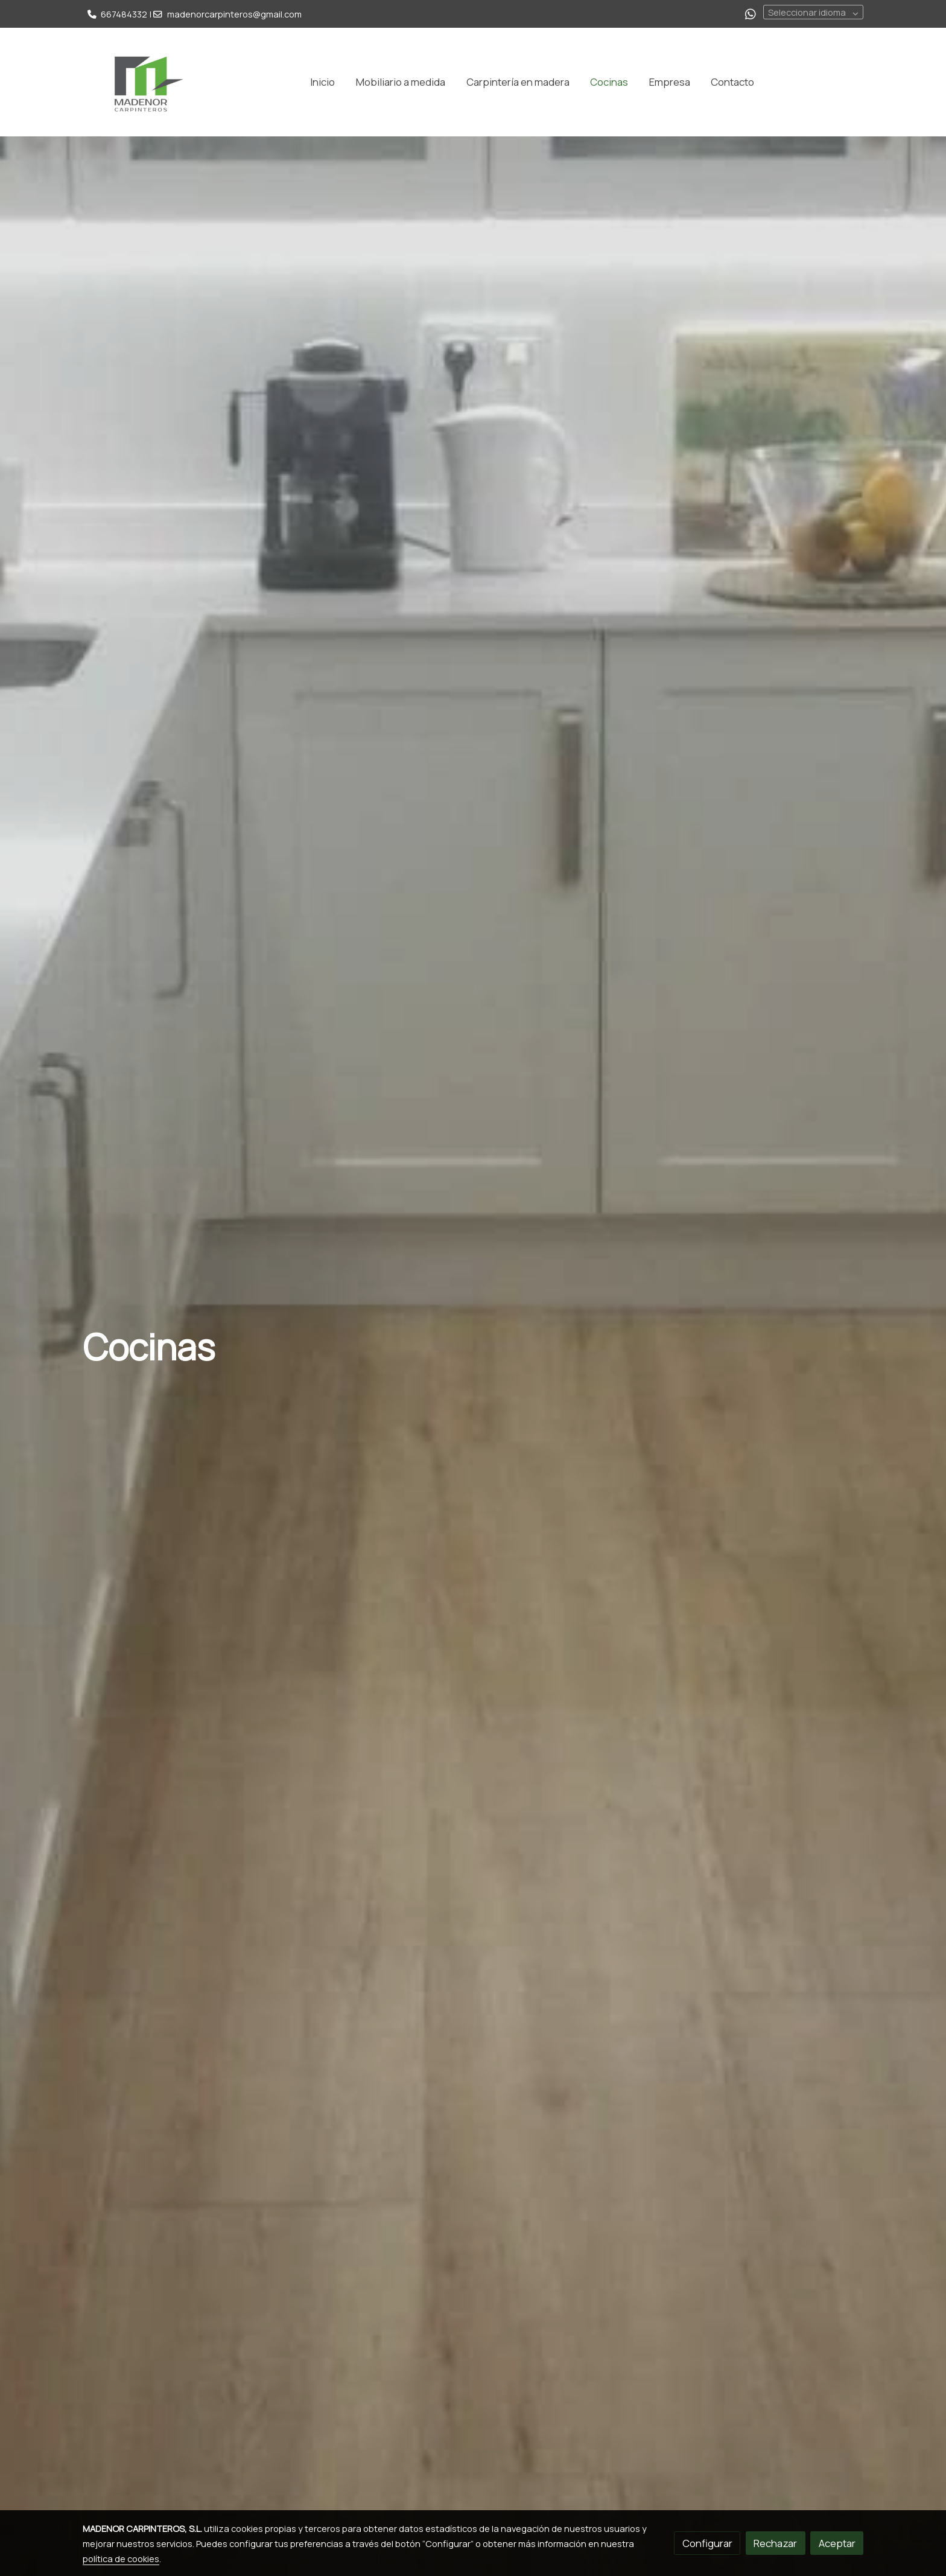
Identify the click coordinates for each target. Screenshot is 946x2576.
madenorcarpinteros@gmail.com (234, 14)
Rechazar (775, 2543)
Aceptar (837, 2543)
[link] (141, 82)
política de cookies (121, 2558)
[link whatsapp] (750, 13)
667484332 (124, 14)
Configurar (707, 2543)
